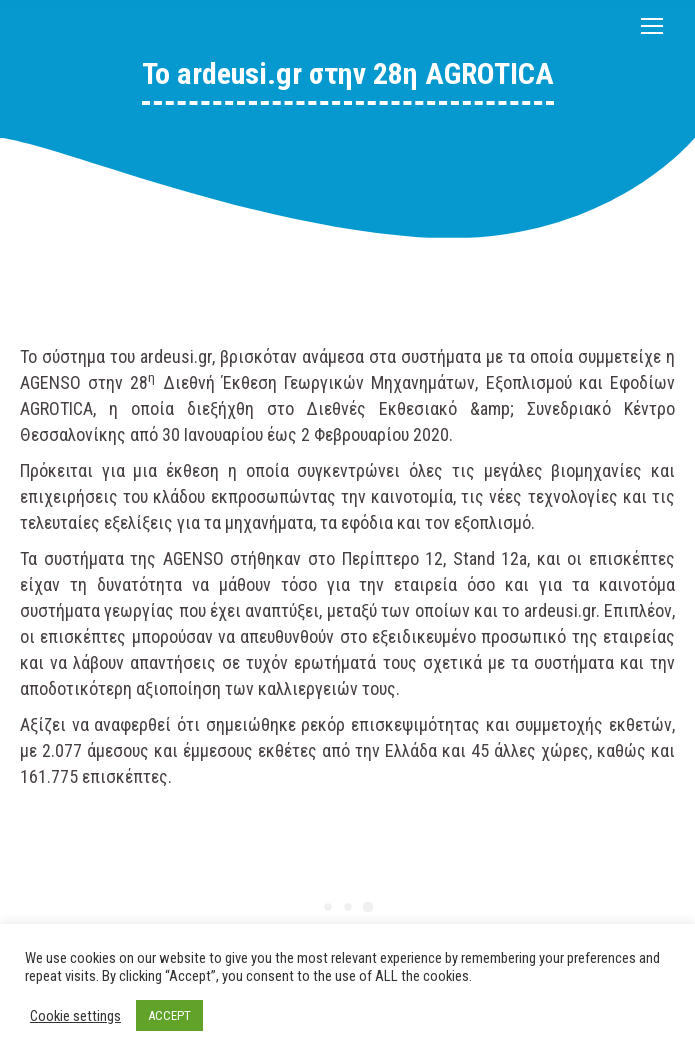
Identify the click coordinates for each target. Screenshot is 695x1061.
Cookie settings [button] (75, 1016)
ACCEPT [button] (169, 1015)
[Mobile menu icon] (652, 26)
